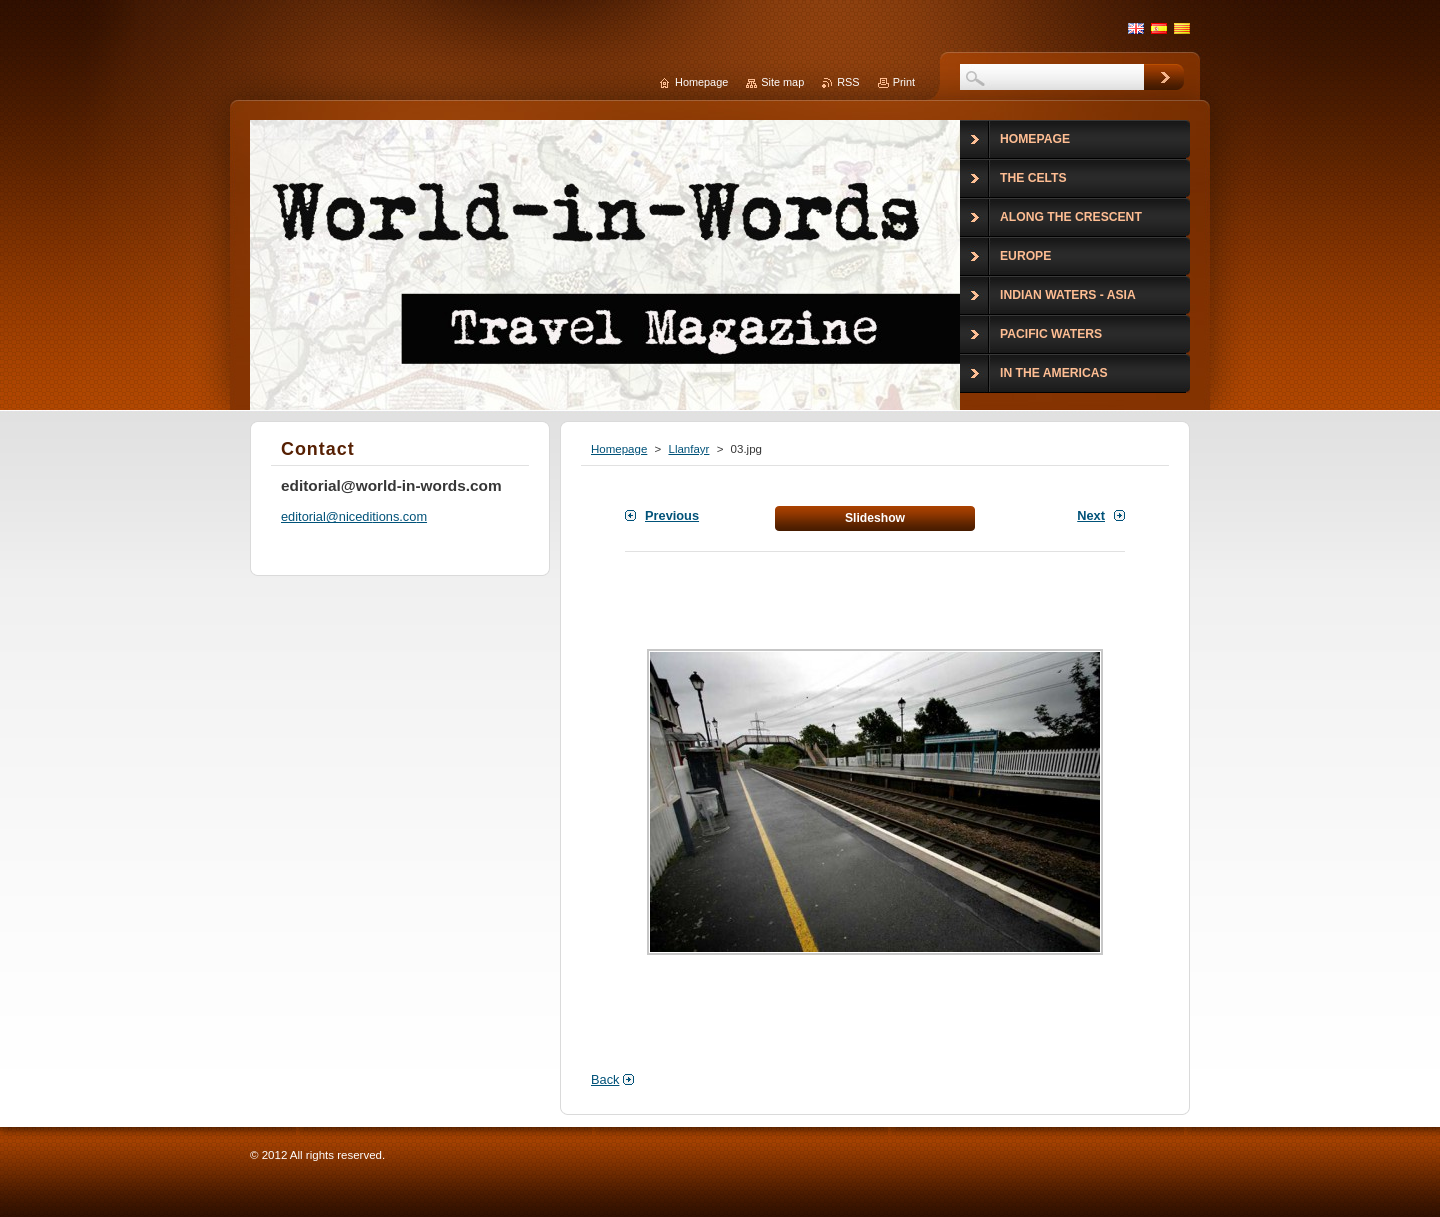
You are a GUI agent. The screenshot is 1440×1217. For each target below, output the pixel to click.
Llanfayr (688, 449)
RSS (848, 82)
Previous (672, 515)
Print (904, 82)
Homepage (619, 449)
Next (1091, 515)
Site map (782, 82)
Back (605, 1079)
